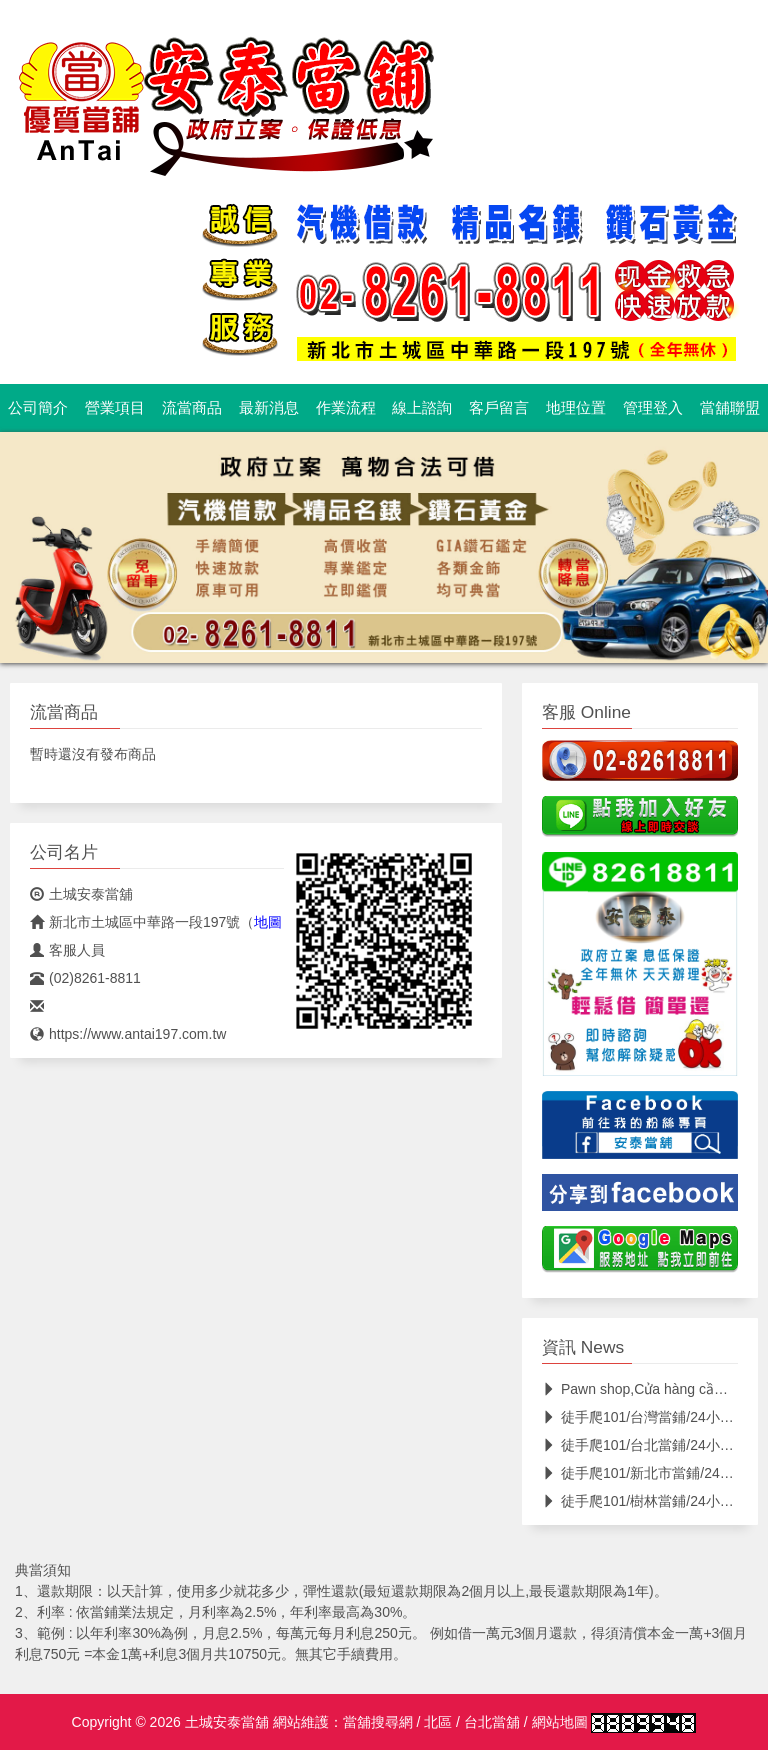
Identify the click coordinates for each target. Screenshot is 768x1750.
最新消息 (269, 408)
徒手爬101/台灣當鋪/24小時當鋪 (652, 1417)
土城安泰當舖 (81, 894)
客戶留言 (499, 408)
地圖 (268, 922)
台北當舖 (492, 1722)
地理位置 (576, 408)
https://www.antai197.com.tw (128, 1034)
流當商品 (192, 408)
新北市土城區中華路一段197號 (135, 922)
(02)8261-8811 (85, 978)
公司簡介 (38, 408)
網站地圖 (560, 1722)
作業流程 (346, 408)
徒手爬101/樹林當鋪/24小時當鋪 (652, 1501)
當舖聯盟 (730, 408)
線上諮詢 (422, 408)
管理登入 (653, 408)
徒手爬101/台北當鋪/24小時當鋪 (652, 1445)
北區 (438, 1722)
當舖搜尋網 (378, 1722)
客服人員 (67, 950)
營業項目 (115, 408)
